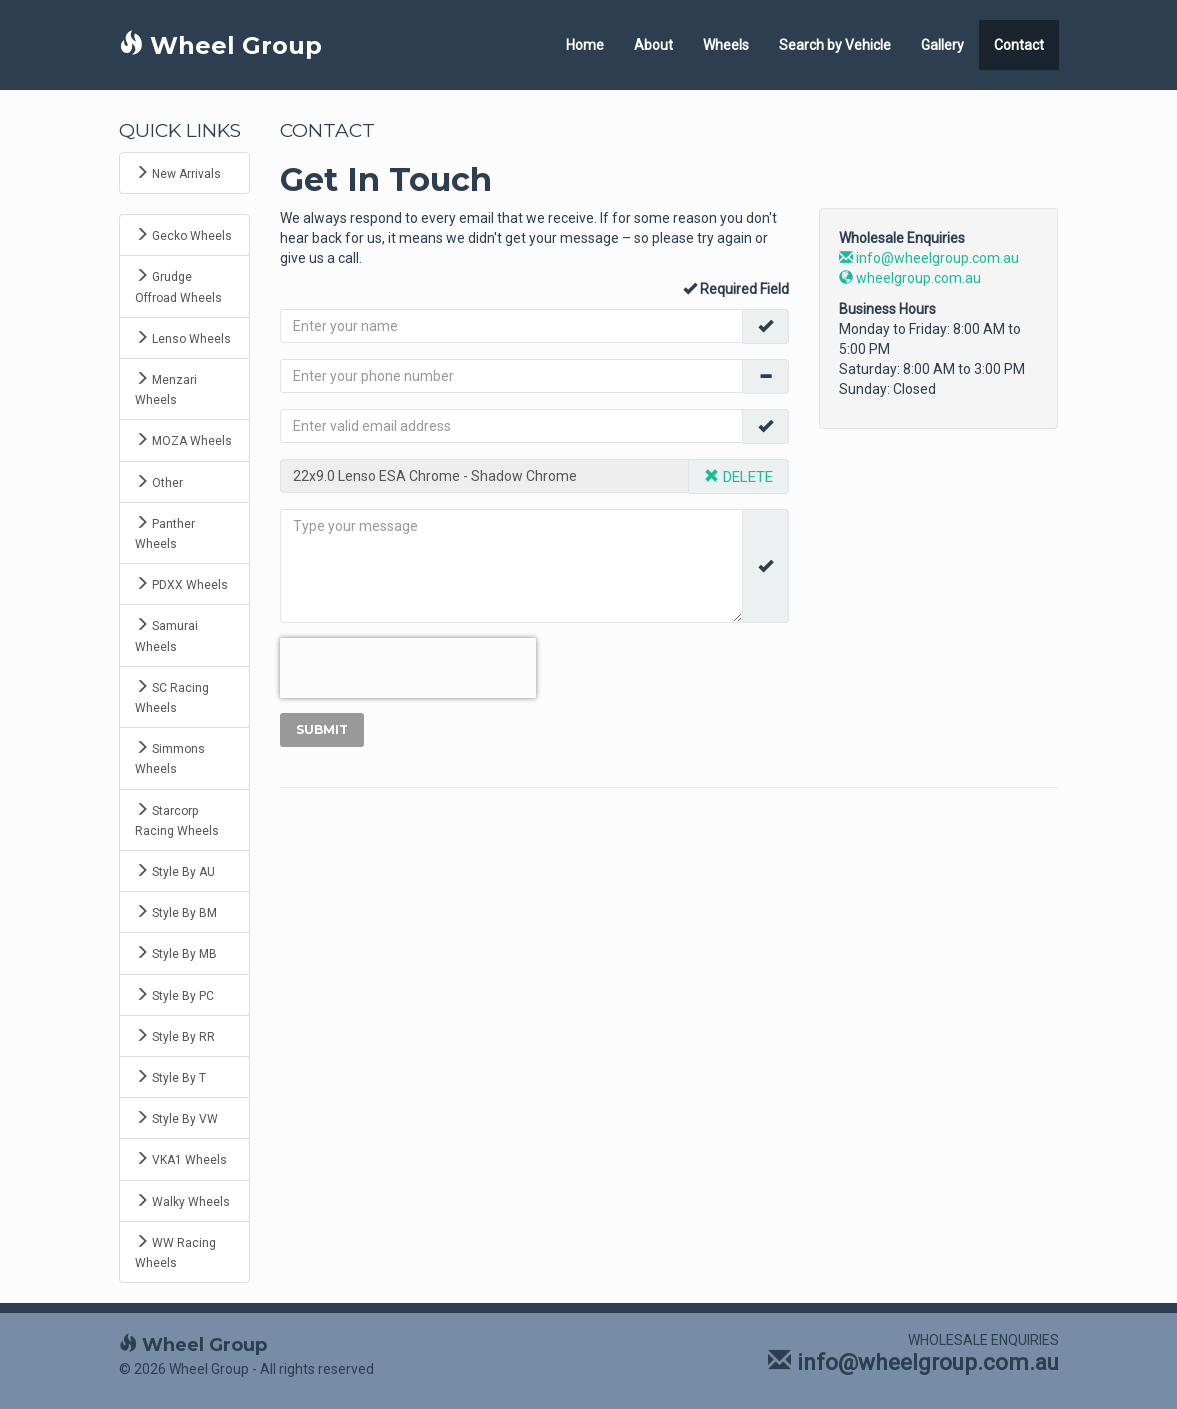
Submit (322, 729)
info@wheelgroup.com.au (929, 258)
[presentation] (408, 668)
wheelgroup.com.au (910, 278)
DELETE (738, 477)
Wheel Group (220, 45)
